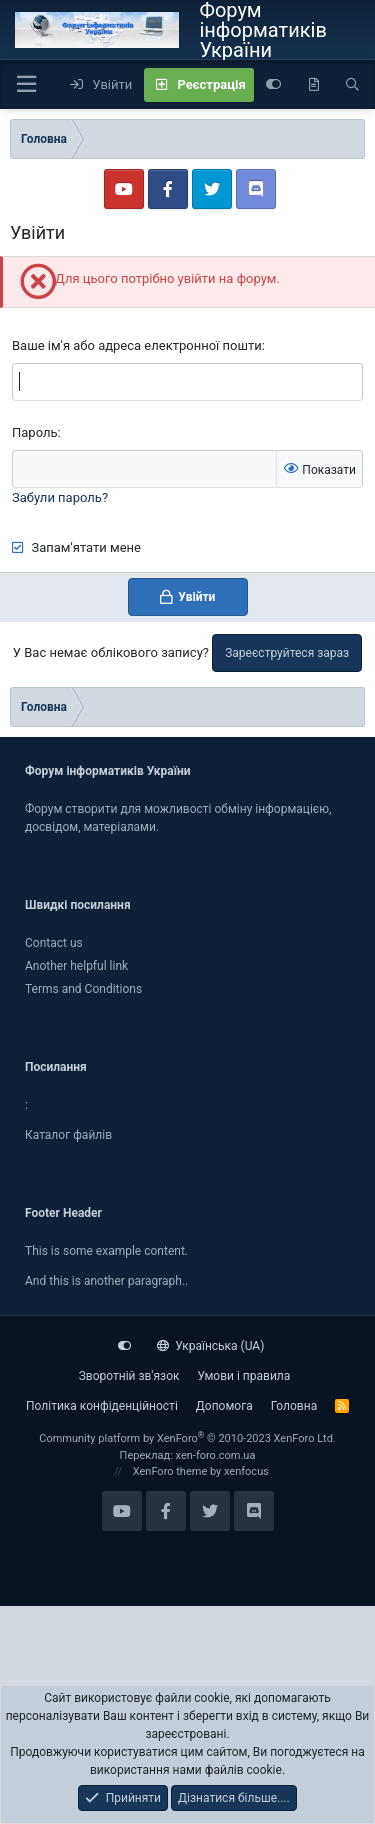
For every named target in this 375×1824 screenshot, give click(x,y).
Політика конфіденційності (102, 1406)
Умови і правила (243, 1376)
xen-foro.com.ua (216, 1455)
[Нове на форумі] (313, 85)
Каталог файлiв (68, 1135)
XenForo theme (170, 1471)
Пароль (35, 432)
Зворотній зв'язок (129, 1376)
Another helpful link (76, 966)
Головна (294, 1406)
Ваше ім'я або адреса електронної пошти (137, 345)
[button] (26, 84)
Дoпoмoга (224, 1406)
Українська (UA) (211, 1346)
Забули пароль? (60, 497)
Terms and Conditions (83, 989)
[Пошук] (352, 85)
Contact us (54, 943)
